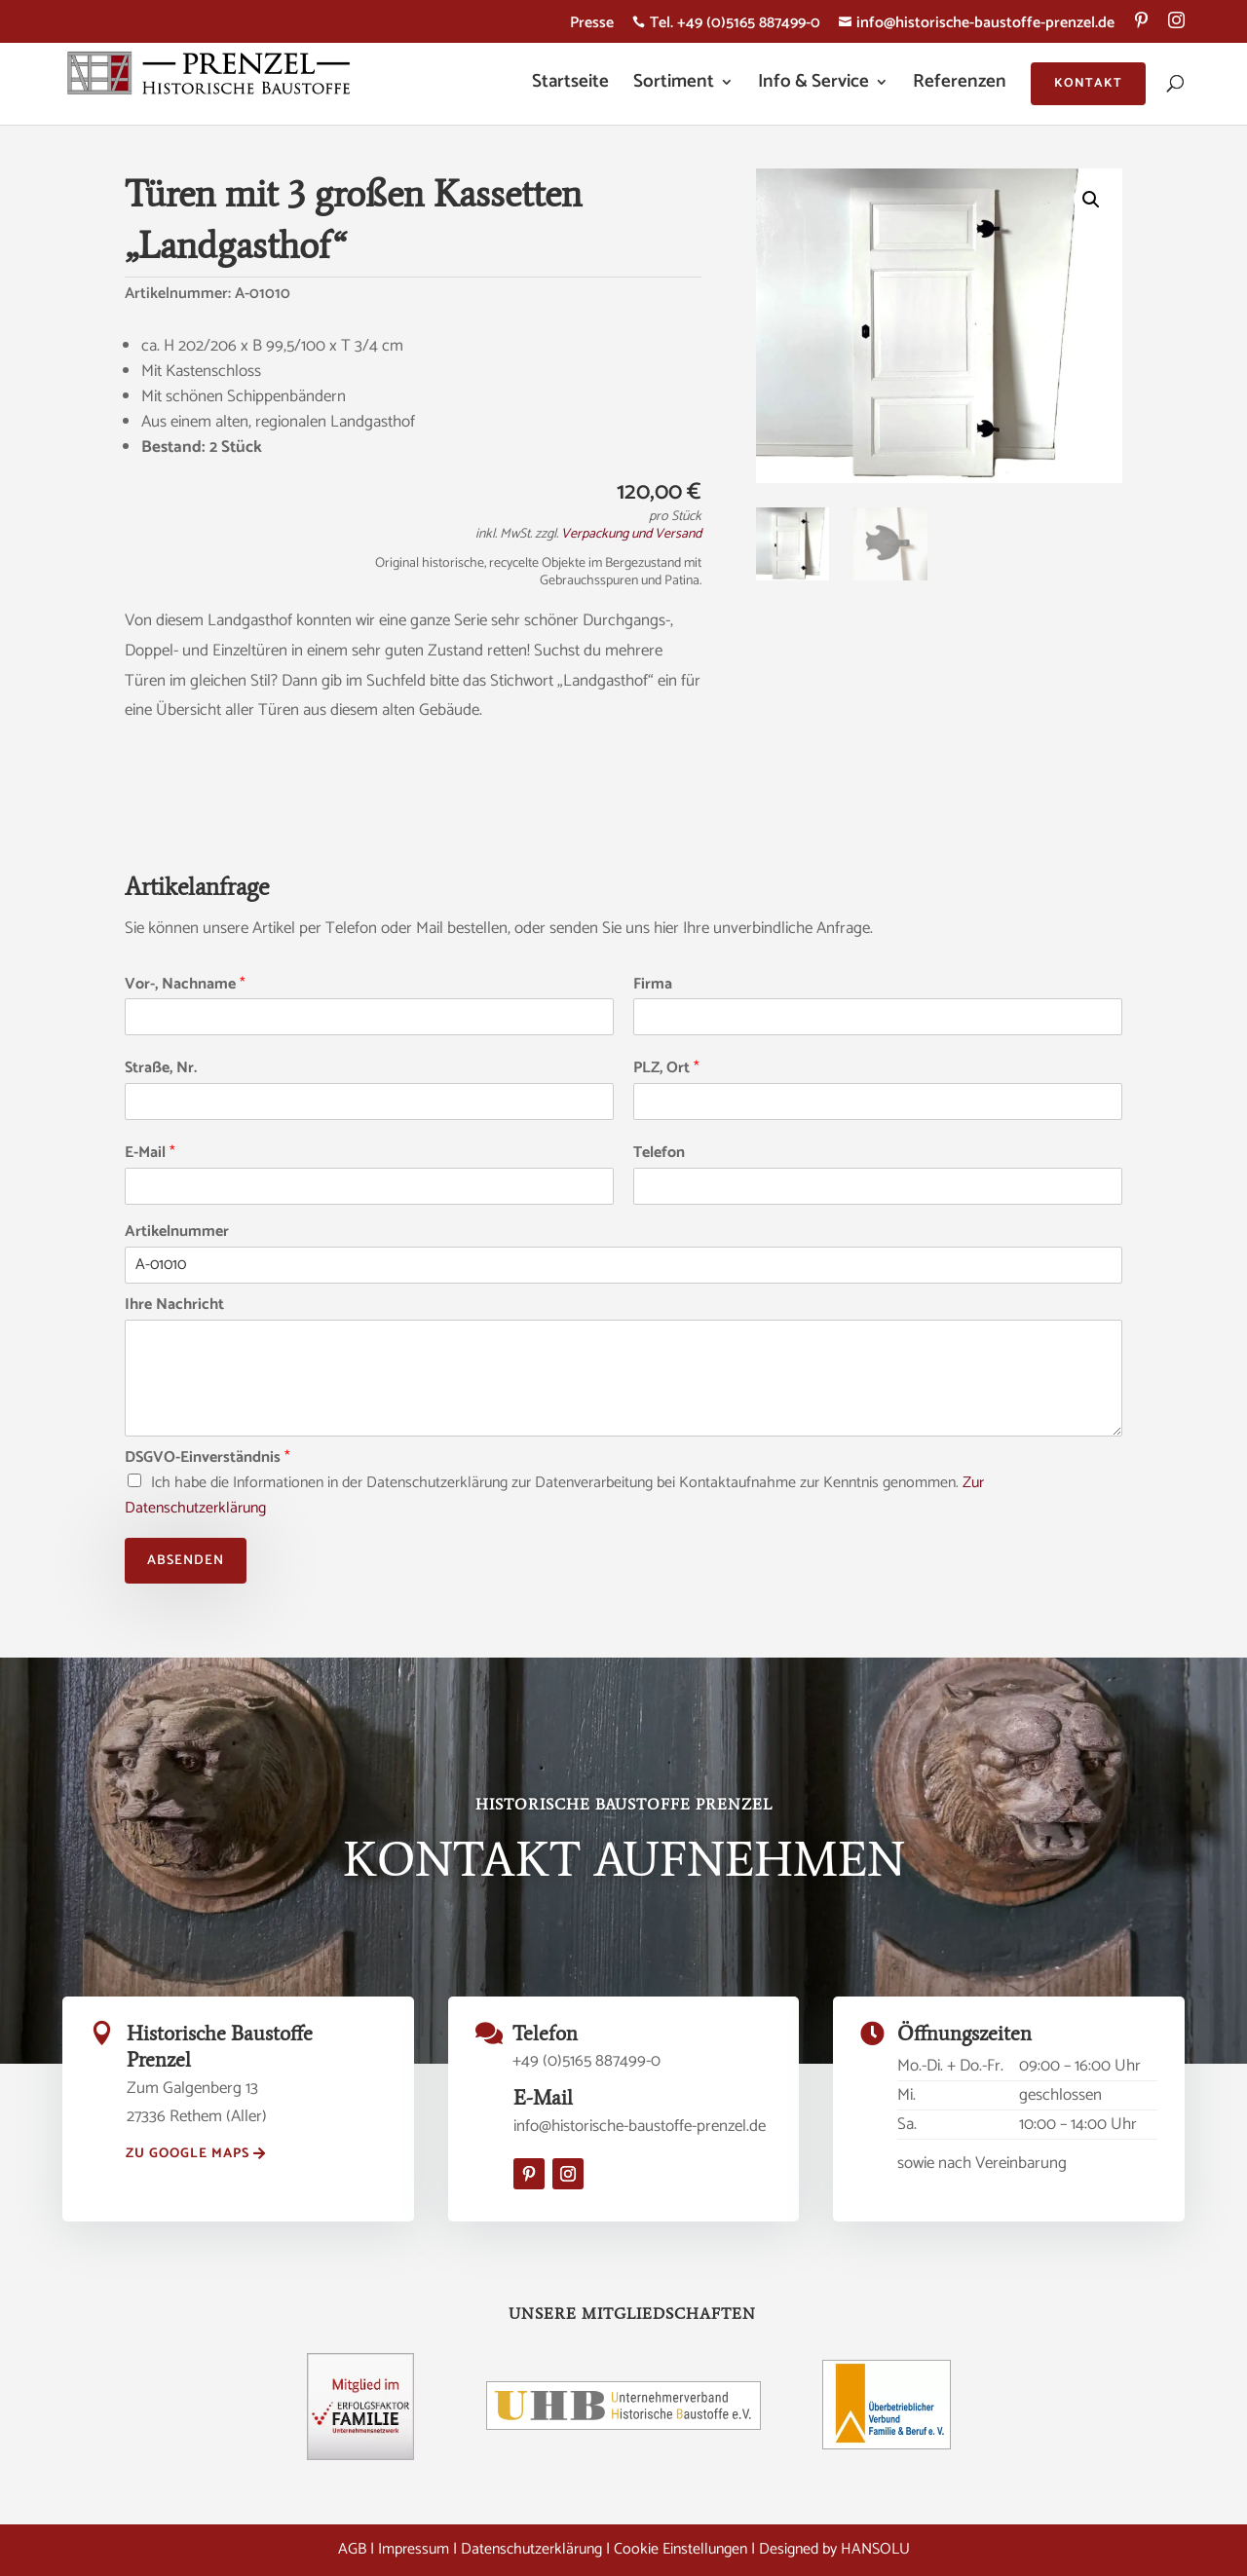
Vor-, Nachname (185, 985)
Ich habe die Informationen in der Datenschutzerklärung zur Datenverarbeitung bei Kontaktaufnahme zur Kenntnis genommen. (554, 1495)
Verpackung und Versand (631, 534)
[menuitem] (1141, 27)
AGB (352, 2549)
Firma (652, 985)
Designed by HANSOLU (834, 2549)
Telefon (659, 1153)
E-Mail (150, 1153)
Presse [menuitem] (592, 26)
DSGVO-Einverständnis (207, 1458)
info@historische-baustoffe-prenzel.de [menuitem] (977, 26)
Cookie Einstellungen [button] (680, 2549)
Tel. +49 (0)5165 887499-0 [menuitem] (726, 26)
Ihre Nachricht (174, 1305)
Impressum (413, 2549)
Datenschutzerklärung (531, 2549)
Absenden (185, 1560)
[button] (1091, 199)
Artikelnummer (177, 1232)
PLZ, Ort (666, 1069)
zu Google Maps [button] (187, 2154)
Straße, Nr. (161, 1069)
